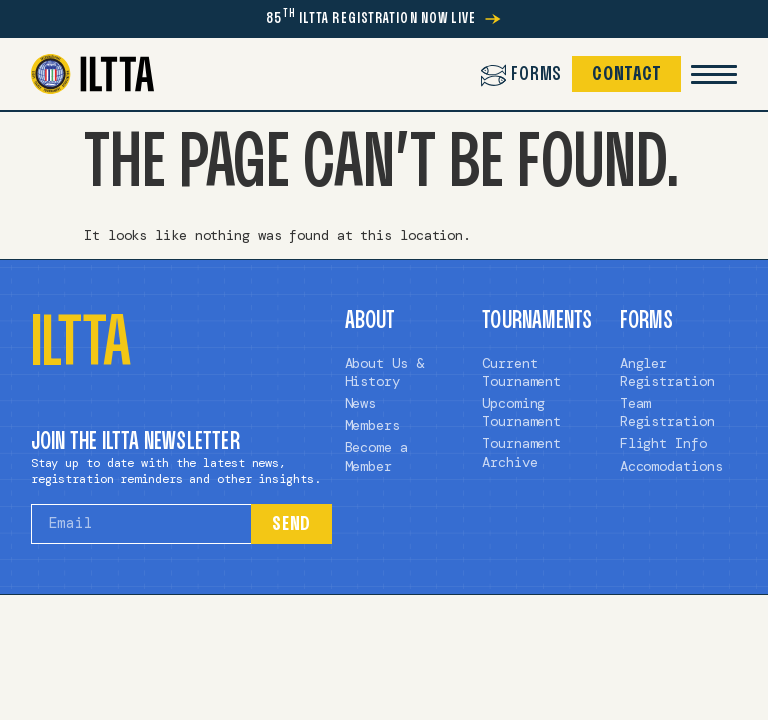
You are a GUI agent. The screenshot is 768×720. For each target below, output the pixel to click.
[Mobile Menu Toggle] (714, 74)
